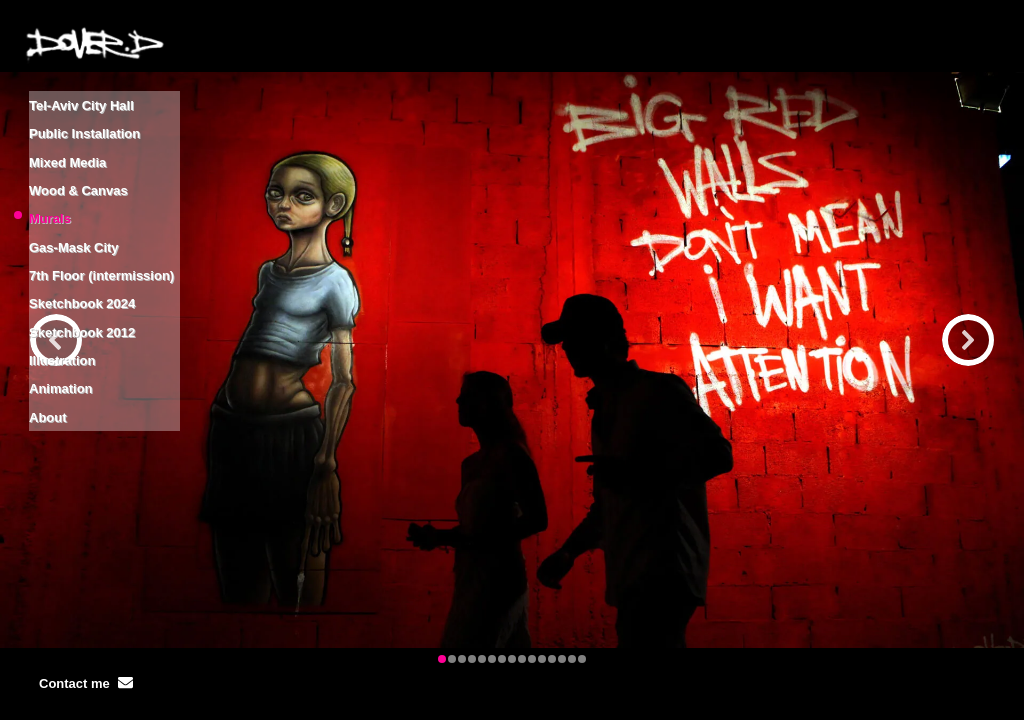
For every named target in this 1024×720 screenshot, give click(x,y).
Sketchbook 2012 (82, 269)
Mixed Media (67, 143)
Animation (61, 311)
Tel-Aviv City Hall (81, 101)
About (48, 332)
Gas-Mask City (74, 206)
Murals (50, 185)
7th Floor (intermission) (101, 227)
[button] (968, 340)
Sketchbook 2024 (82, 248)
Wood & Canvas (78, 164)
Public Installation (84, 122)
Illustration (62, 290)
